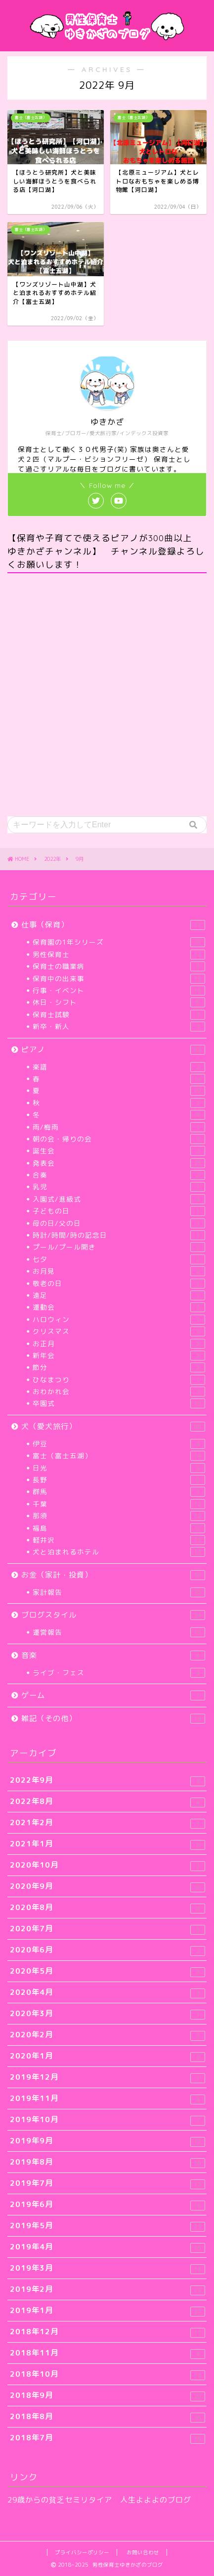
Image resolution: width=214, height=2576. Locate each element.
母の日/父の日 (119, 1223)
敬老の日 (119, 1283)
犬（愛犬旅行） (113, 1426)
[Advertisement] (107, 695)
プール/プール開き (119, 1247)
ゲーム (113, 1695)
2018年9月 (107, 2395)
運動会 (119, 1307)
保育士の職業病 (119, 966)
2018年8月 (107, 2417)
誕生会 (119, 1151)
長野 (119, 1480)
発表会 (119, 1163)
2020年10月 (107, 1865)
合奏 (119, 1175)
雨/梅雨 (119, 1127)
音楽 (113, 1655)
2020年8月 (107, 1908)
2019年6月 (107, 2204)
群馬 (119, 1492)
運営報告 (119, 1632)
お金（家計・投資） (113, 1575)
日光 (119, 1468)
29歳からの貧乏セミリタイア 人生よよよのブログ (99, 2500)
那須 (119, 1516)
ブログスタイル (113, 1615)
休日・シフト (119, 1002)
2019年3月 (107, 2268)
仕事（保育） (113, 925)
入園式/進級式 (119, 1199)
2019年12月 (107, 2077)
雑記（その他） (113, 1718)
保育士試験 (119, 1015)
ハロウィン (119, 1320)
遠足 (119, 1295)
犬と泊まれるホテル (119, 1552)
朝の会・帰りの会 (119, 1139)
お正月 (119, 1344)
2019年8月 (107, 2162)
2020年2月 (107, 2035)
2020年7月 (107, 1929)
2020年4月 (107, 1992)
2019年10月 (107, 2120)
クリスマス (119, 1331)
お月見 (119, 1271)
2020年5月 (107, 1971)
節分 (119, 1367)
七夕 (119, 1259)
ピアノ (113, 1049)
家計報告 (119, 1592)
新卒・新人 (119, 1026)
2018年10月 (107, 2374)
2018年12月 (107, 2332)
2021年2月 (107, 1823)
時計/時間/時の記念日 (119, 1235)
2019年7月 (107, 2183)
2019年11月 (107, 2098)
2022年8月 (107, 1801)
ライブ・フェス (119, 1673)
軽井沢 (119, 1540)
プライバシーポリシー (82, 2552)
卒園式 (119, 1403)
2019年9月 (107, 2141)
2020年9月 (107, 1886)
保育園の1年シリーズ (119, 942)
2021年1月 (107, 1844)
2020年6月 (107, 1950)
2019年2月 (107, 2289)
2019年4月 (107, 2247)
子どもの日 (119, 1211)
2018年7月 (107, 2438)
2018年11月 (107, 2353)
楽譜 (119, 1067)
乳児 (119, 1187)
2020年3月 (107, 2014)
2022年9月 (107, 1780)
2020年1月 (107, 2056)
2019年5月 (107, 2226)
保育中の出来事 (119, 979)
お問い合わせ (143, 2552)
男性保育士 (119, 954)
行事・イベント (119, 990)
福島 (119, 1528)
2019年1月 (107, 2311)
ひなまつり (119, 1380)
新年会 (119, 1356)
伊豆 (119, 1444)
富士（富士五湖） (119, 1456)
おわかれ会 (119, 1392)
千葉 (119, 1504)
